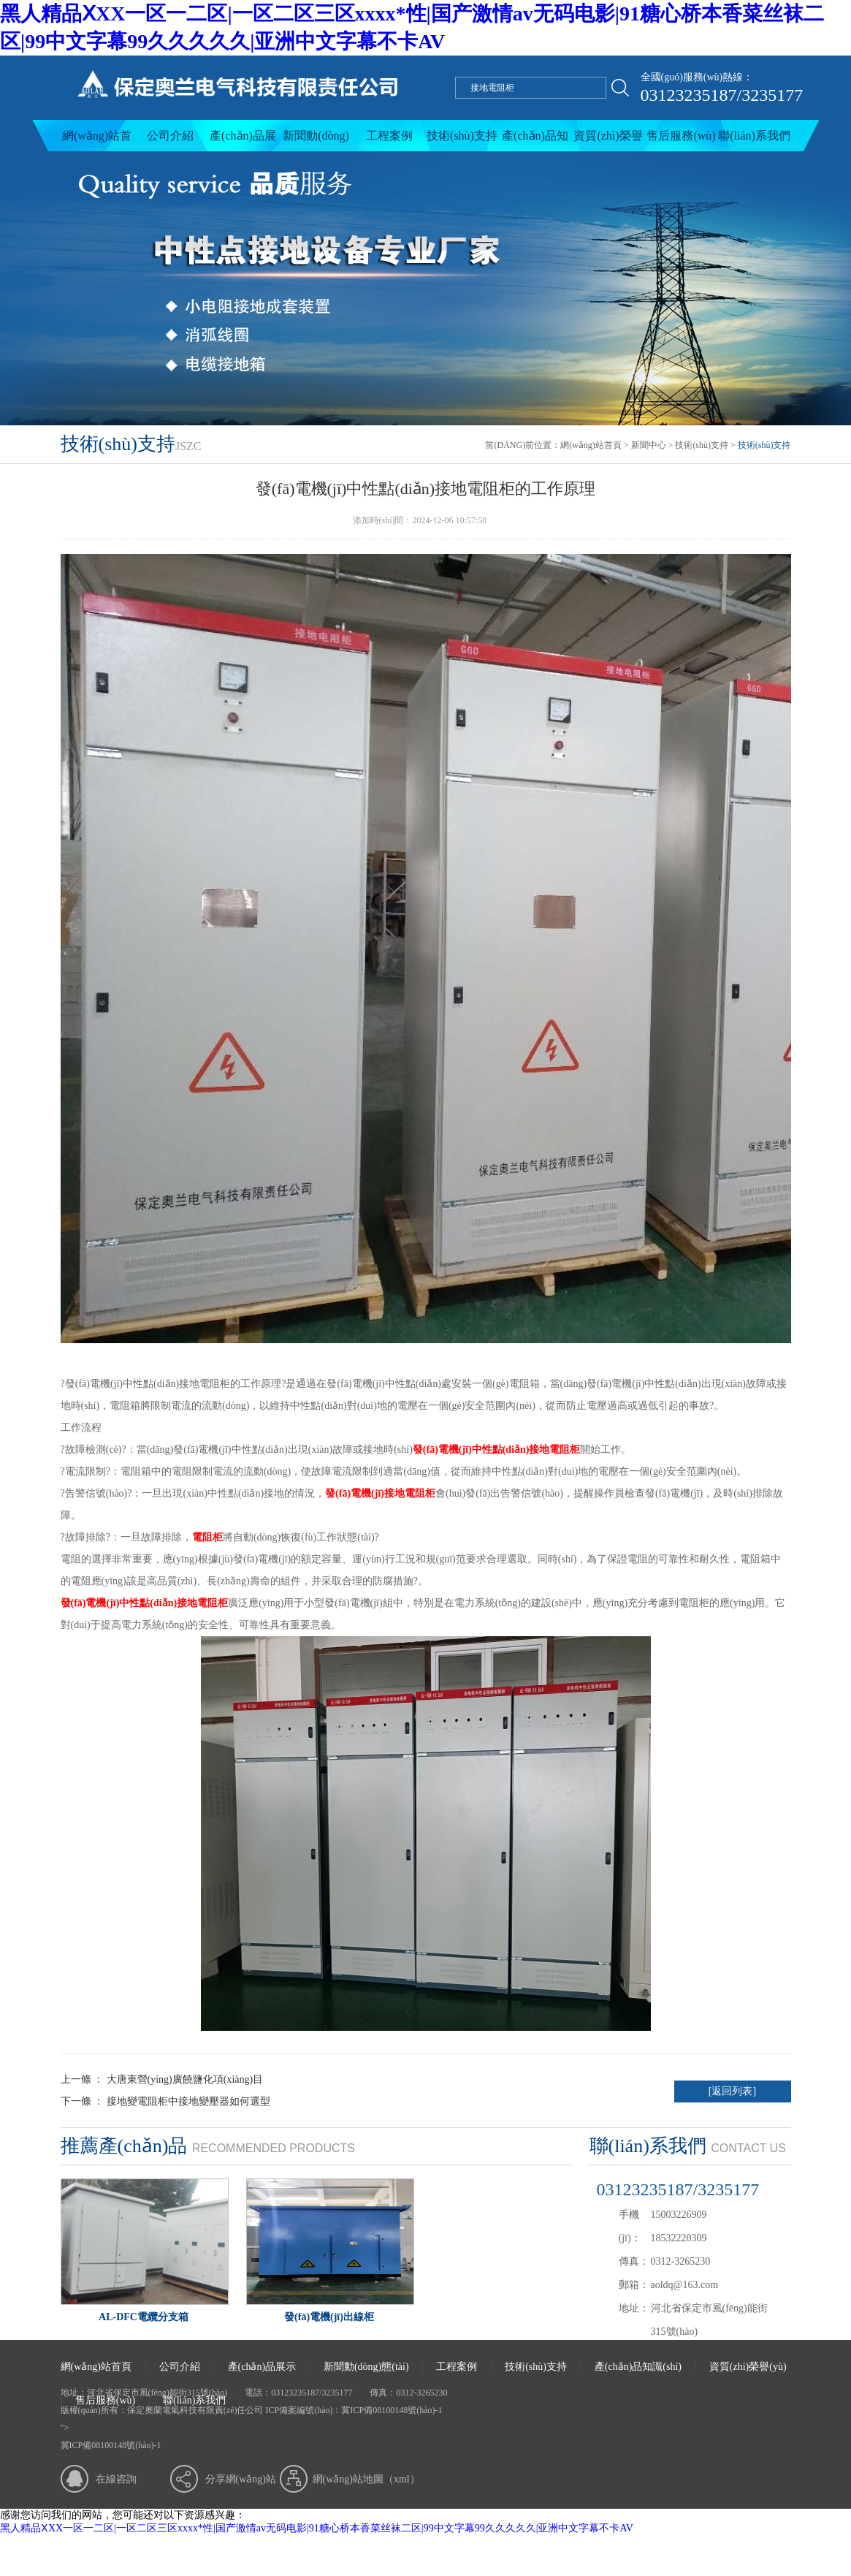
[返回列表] (732, 2091)
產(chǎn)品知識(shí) (535, 140)
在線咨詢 (116, 2479)
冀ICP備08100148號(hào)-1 (391, 2410)
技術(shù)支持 (462, 135)
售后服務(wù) (680, 135)
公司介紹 (170, 135)
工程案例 (389, 135)
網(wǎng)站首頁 (96, 140)
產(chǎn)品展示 (243, 140)
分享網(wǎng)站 (240, 2479)
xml (402, 2479)
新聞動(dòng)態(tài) (316, 140)
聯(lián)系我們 (754, 135)
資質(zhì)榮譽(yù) (607, 140)
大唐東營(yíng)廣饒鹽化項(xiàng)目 (183, 2079)
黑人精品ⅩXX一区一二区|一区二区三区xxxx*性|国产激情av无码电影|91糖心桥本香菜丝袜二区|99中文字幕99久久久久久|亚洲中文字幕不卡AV (316, 2528)
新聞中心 (648, 445)
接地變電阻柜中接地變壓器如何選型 (188, 2101)
